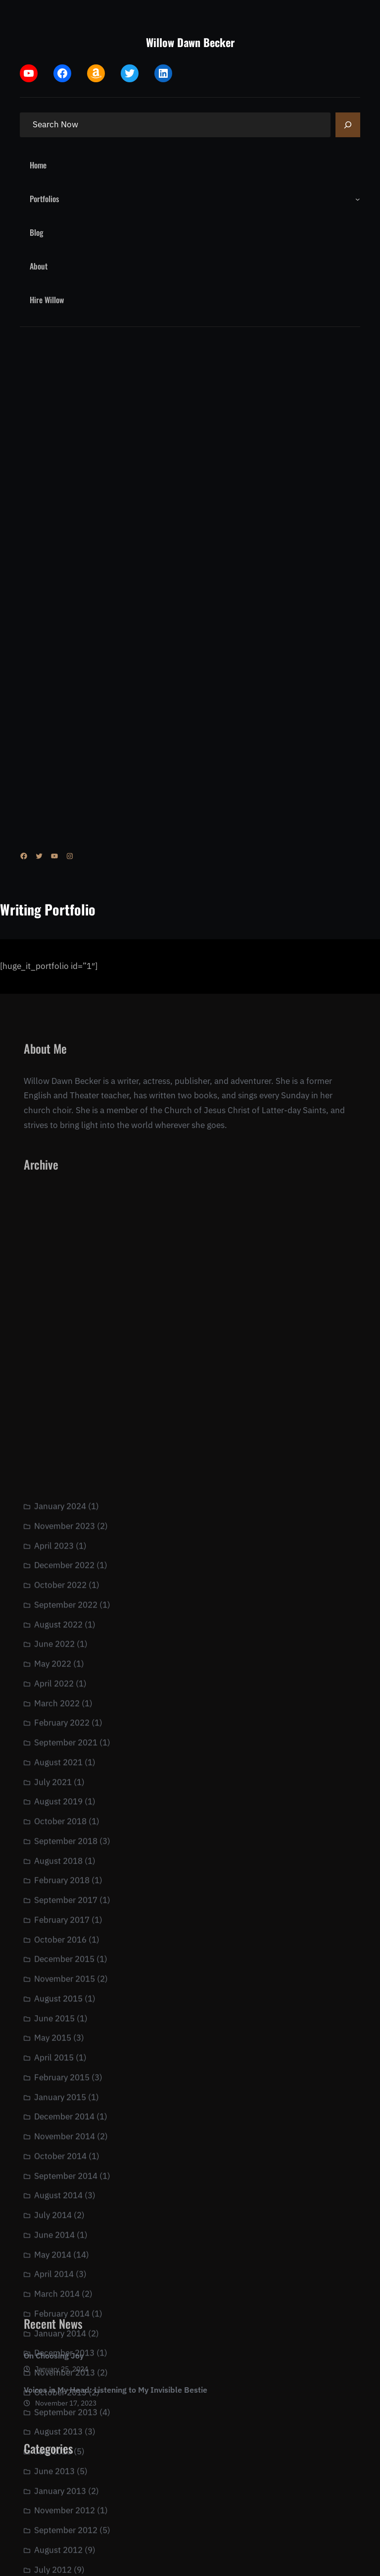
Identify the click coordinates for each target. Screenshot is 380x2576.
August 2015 (58, 2292)
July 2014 (53, 2509)
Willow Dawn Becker (190, 42)
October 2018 (60, 2115)
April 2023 (54, 1839)
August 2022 (58, 1918)
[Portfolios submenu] (357, 198)
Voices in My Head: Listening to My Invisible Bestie (115, 2406)
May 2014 (52, 2548)
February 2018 (62, 2174)
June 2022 (54, 1937)
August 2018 (58, 2154)
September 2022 (65, 1898)
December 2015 (64, 2253)
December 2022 (64, 1859)
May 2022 (52, 1957)
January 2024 (60, 1800)
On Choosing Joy (54, 2372)
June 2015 (54, 2312)
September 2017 (65, 2194)
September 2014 (65, 2470)
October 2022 (60, 1879)
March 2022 (57, 1997)
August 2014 (58, 2489)
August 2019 (58, 2095)
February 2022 (62, 2016)
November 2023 (64, 1820)
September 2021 (65, 2036)
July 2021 (53, 2076)
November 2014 (64, 2430)
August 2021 (58, 2056)
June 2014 (54, 2528)
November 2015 (64, 2272)
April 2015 (54, 2351)
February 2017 (62, 2213)
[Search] (347, 124)
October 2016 (60, 2233)
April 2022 (54, 1977)
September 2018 (65, 2135)
